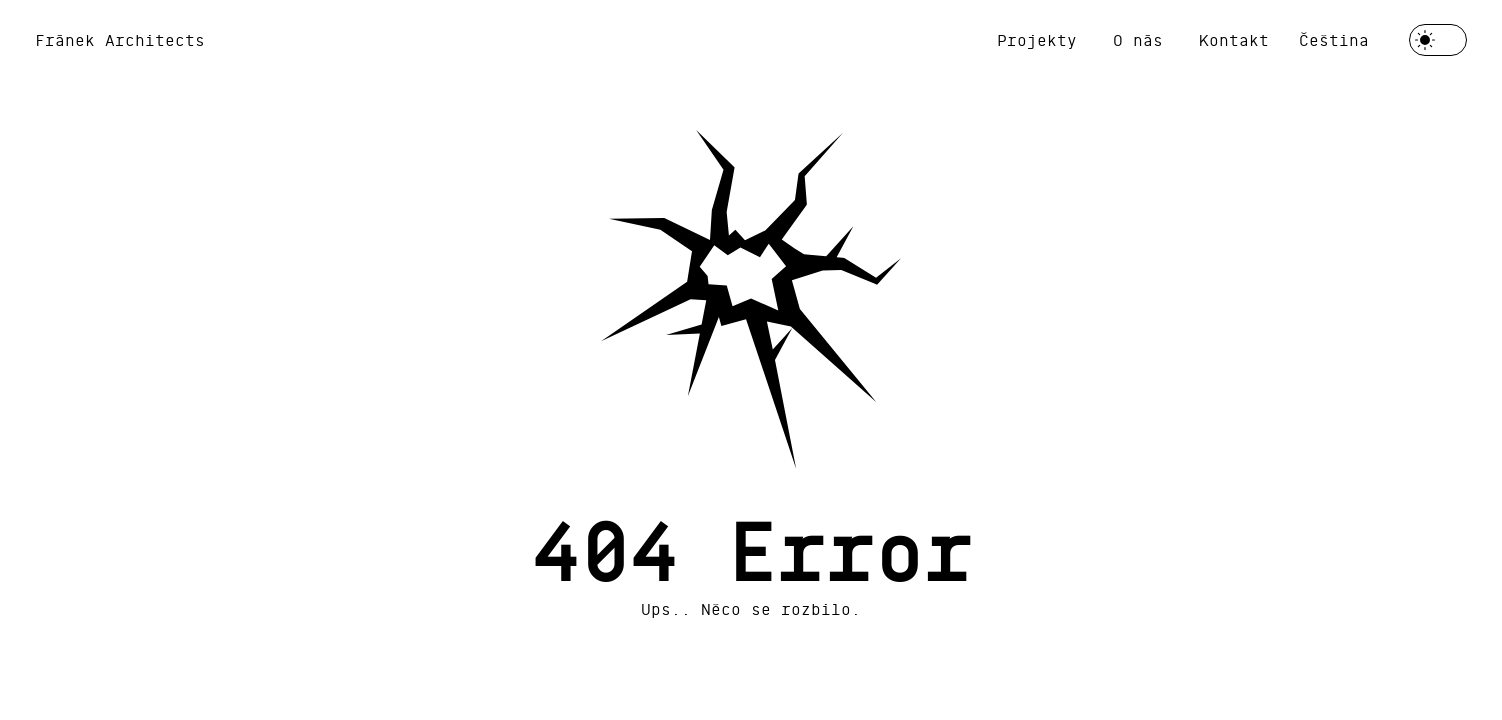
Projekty (1037, 40)
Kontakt (1234, 40)
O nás (1138, 40)
